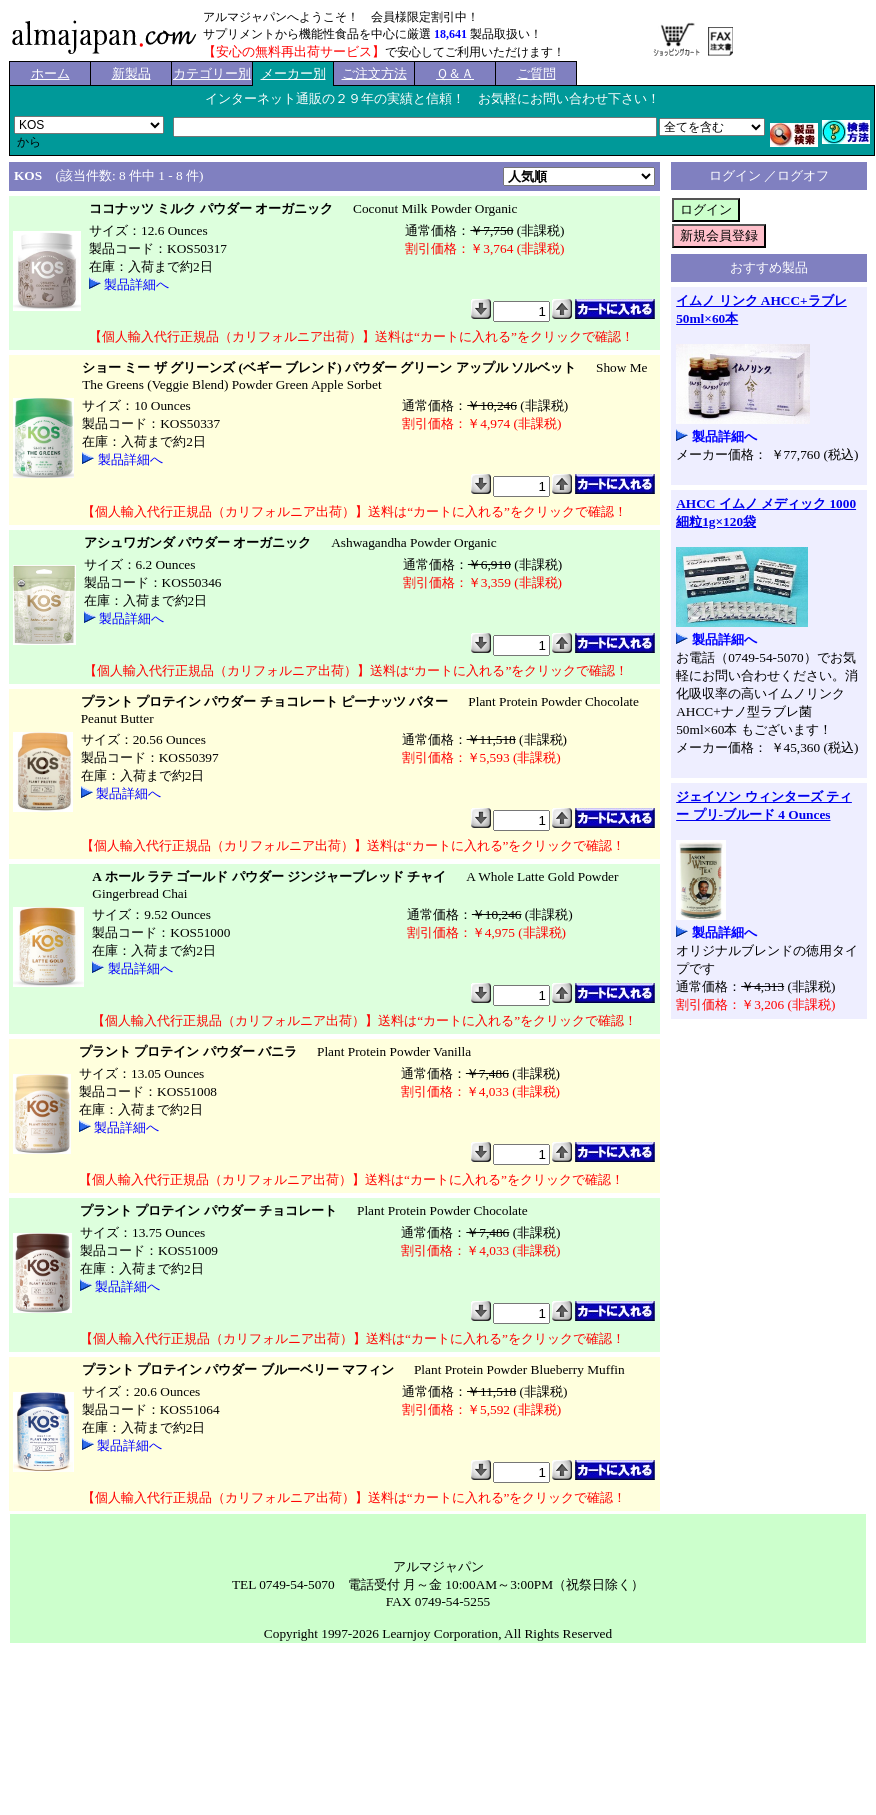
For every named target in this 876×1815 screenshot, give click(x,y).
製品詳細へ (136, 284)
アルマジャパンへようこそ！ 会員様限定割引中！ (341, 17)
